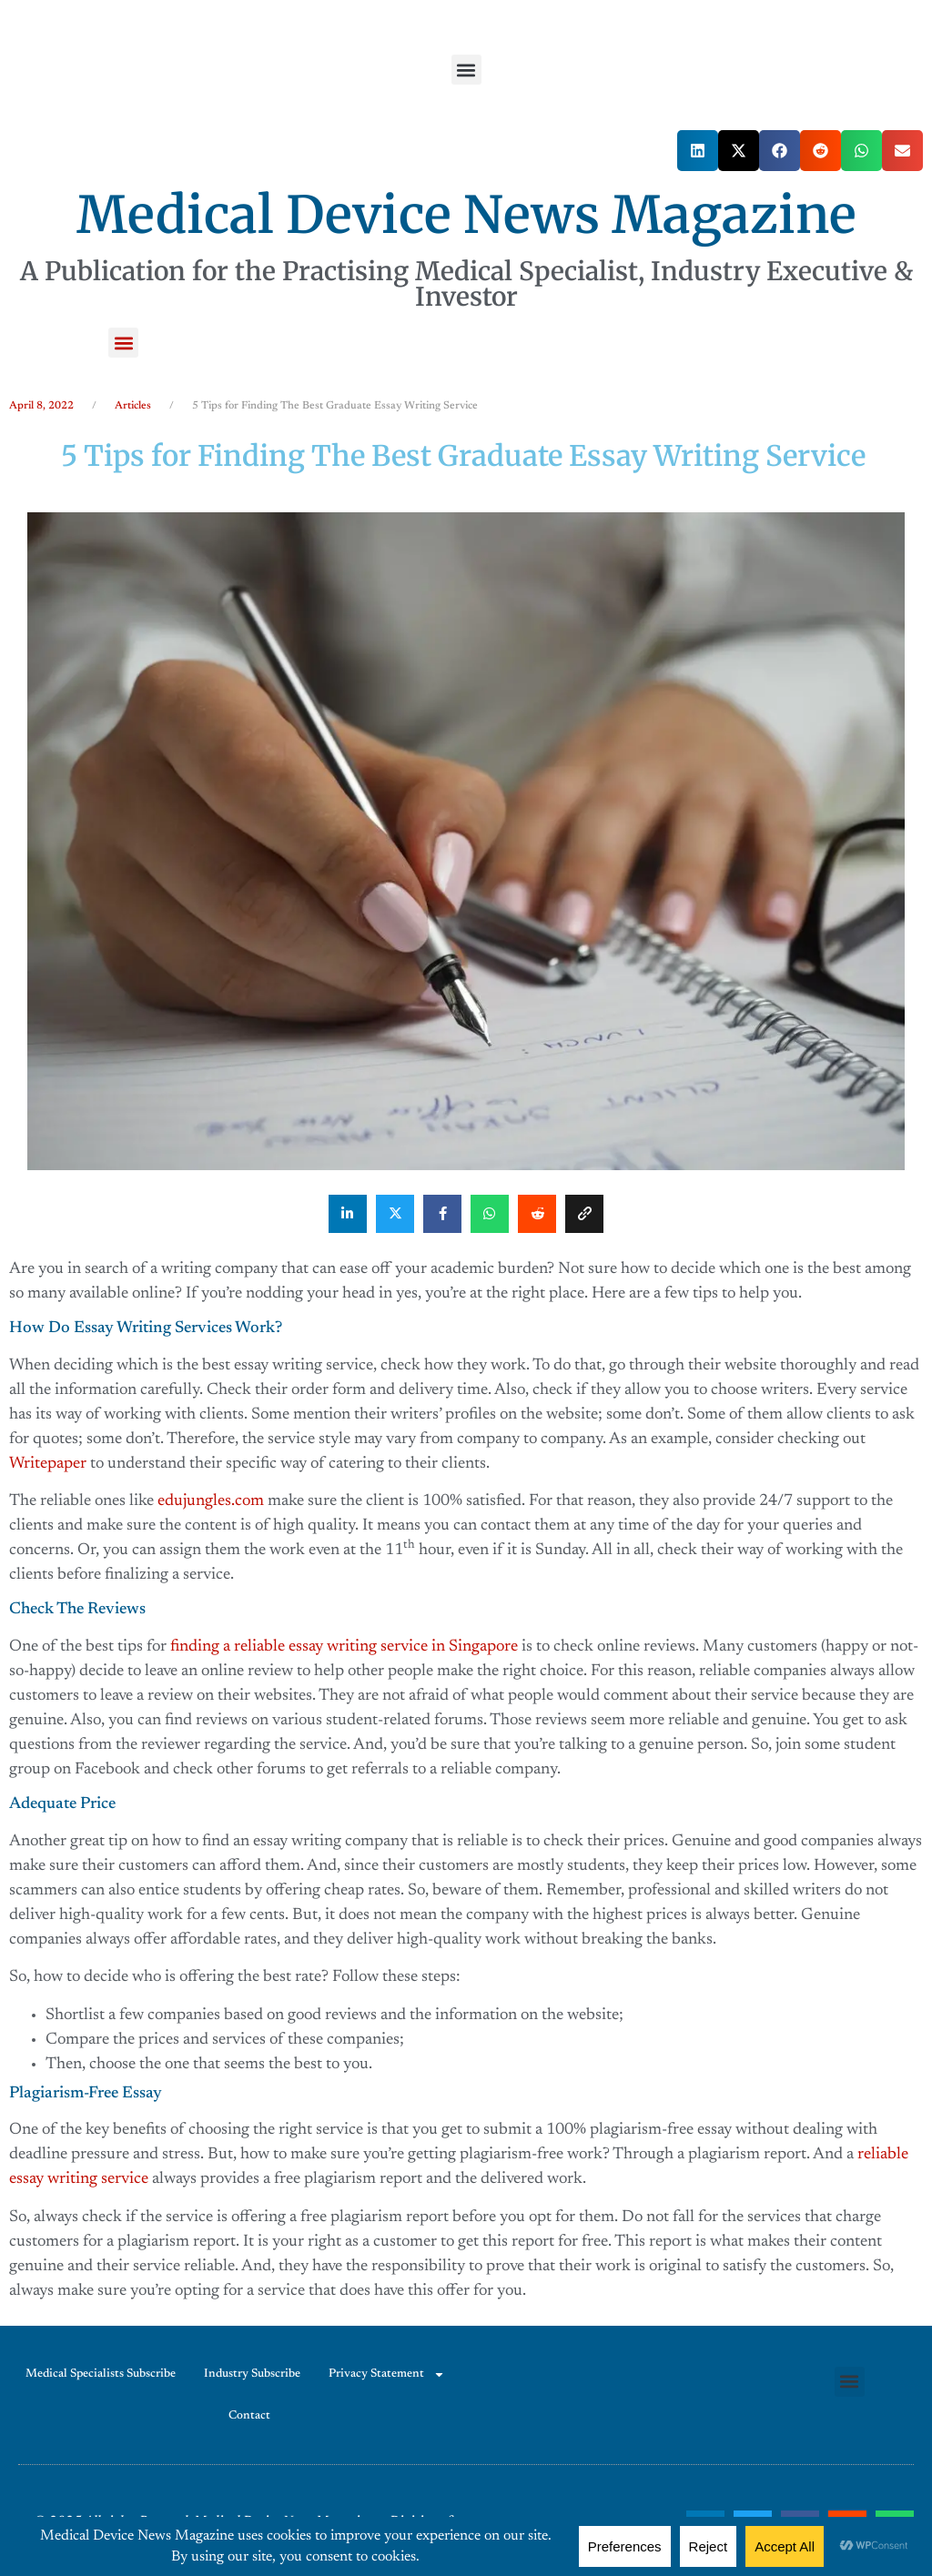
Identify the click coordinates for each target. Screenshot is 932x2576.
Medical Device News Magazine (466, 215)
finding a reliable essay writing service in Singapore (344, 1647)
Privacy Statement (387, 2374)
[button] (466, 70)
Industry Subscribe (252, 2373)
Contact (249, 2415)
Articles (133, 405)
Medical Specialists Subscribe (100, 2373)
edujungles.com (210, 1501)
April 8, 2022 (41, 405)
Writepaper (47, 1464)
